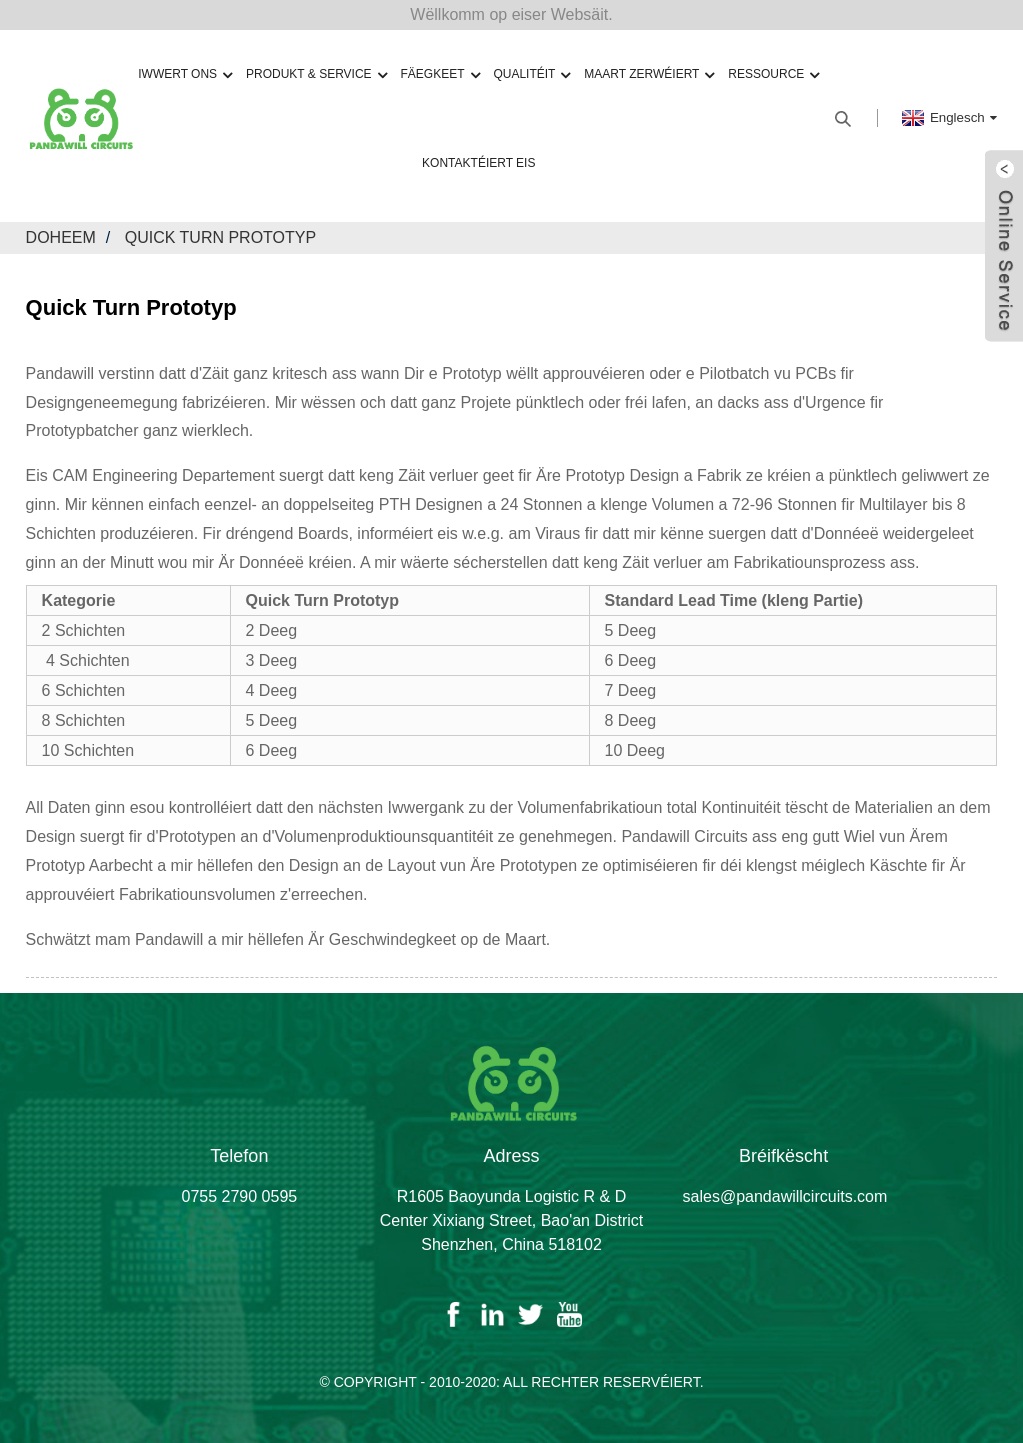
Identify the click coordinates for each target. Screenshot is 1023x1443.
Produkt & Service (316, 74)
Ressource (773, 74)
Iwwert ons (185, 74)
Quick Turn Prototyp (220, 237)
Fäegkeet (439, 74)
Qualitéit (531, 74)
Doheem (61, 237)
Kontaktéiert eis (478, 163)
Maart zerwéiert (649, 74)
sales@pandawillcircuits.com (785, 1196)
